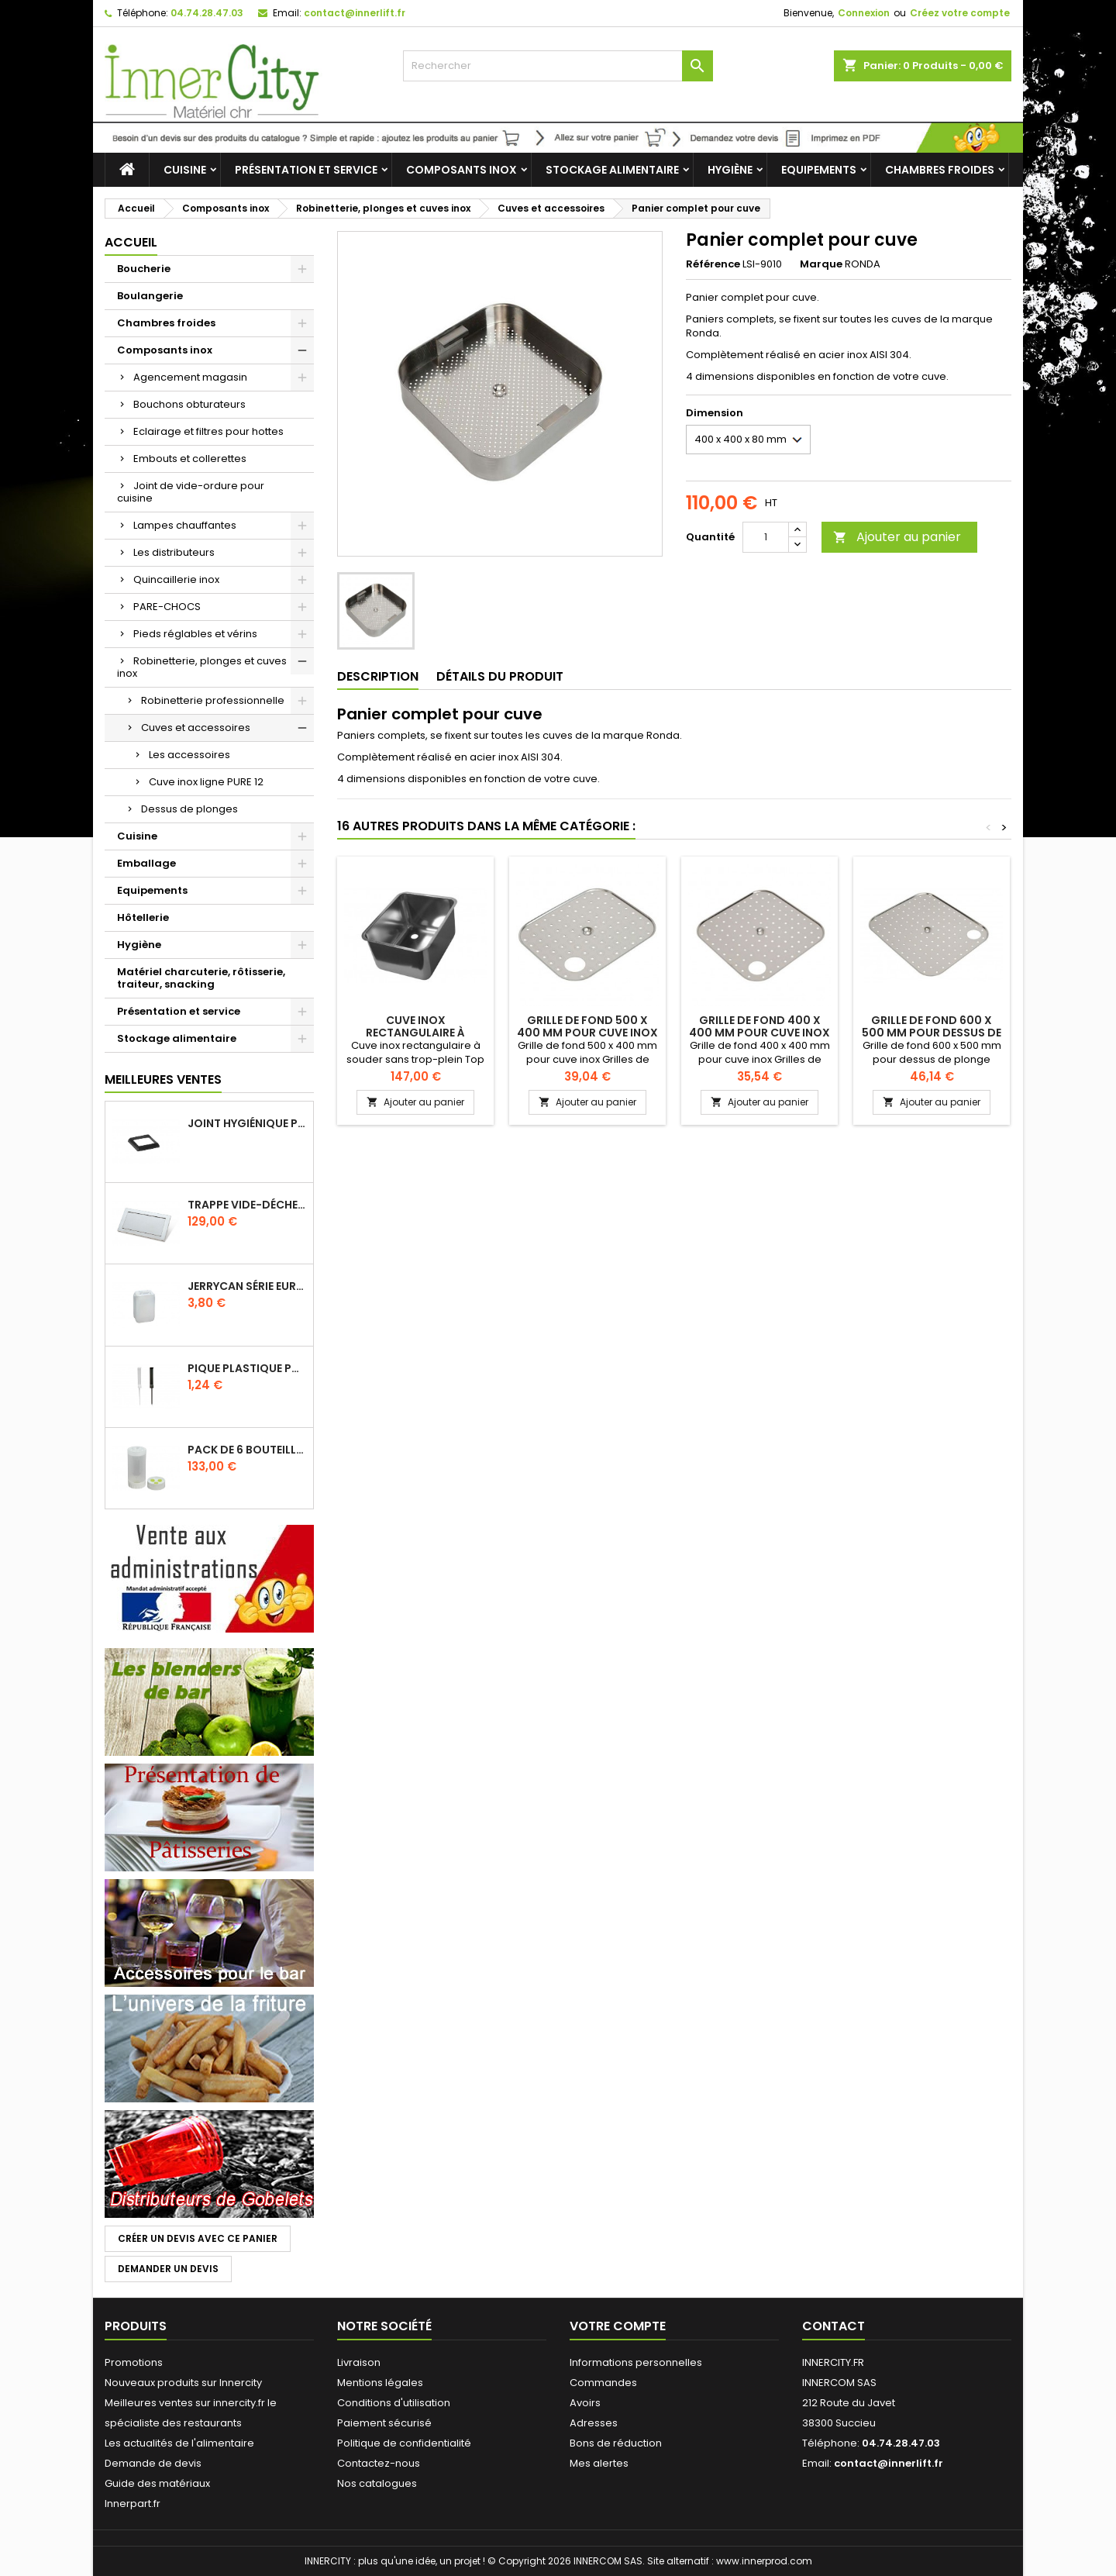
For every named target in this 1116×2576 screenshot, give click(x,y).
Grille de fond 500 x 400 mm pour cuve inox (587, 1026)
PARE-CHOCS (167, 606)
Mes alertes (599, 2463)
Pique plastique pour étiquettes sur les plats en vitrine (247, 1368)
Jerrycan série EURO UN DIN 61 (247, 1286)
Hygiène (730, 170)
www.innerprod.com (764, 2560)
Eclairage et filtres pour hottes (208, 431)
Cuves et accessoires (195, 727)
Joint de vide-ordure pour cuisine (190, 491)
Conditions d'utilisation (393, 2402)
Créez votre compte (960, 12)
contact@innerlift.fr (354, 12)
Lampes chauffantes (184, 525)
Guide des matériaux (157, 2483)
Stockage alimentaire (612, 170)
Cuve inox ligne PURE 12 (206, 781)
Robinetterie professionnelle (212, 700)
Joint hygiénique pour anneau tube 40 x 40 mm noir (247, 1123)
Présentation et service (306, 170)
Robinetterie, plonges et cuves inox (202, 667)
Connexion (864, 12)
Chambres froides (939, 170)
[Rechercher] (558, 65)
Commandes (603, 2382)
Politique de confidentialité (404, 2443)
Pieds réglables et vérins (195, 633)
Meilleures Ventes (163, 1079)
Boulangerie (150, 295)
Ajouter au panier (897, 537)
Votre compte (618, 2326)
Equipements (818, 170)
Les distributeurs (174, 552)
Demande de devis (153, 2463)
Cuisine (185, 170)
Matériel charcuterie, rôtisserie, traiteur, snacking (201, 977)
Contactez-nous (378, 2463)
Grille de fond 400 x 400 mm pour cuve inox (759, 1026)
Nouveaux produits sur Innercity (183, 2382)
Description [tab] (377, 676)
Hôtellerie (143, 917)
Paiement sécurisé (384, 2423)
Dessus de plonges (189, 809)
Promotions (134, 2362)
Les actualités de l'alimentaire (179, 2443)
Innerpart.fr (132, 2503)
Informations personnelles (636, 2362)
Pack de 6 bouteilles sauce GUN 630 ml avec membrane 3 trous (247, 1449)
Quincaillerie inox (176, 579)
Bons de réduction (616, 2443)
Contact (833, 2326)
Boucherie (143, 268)
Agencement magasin (190, 377)
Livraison (359, 2362)
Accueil (131, 242)
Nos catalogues (377, 2483)
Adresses (594, 2423)
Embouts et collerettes (189, 458)
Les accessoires (189, 754)
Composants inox (461, 170)
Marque (821, 264)
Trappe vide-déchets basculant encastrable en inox (247, 1204)
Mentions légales (380, 2382)
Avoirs (585, 2402)
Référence (713, 264)
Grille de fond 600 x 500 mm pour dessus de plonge (931, 1032)
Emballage (146, 863)
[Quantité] (765, 537)
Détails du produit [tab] (499, 676)
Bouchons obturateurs (189, 404)
